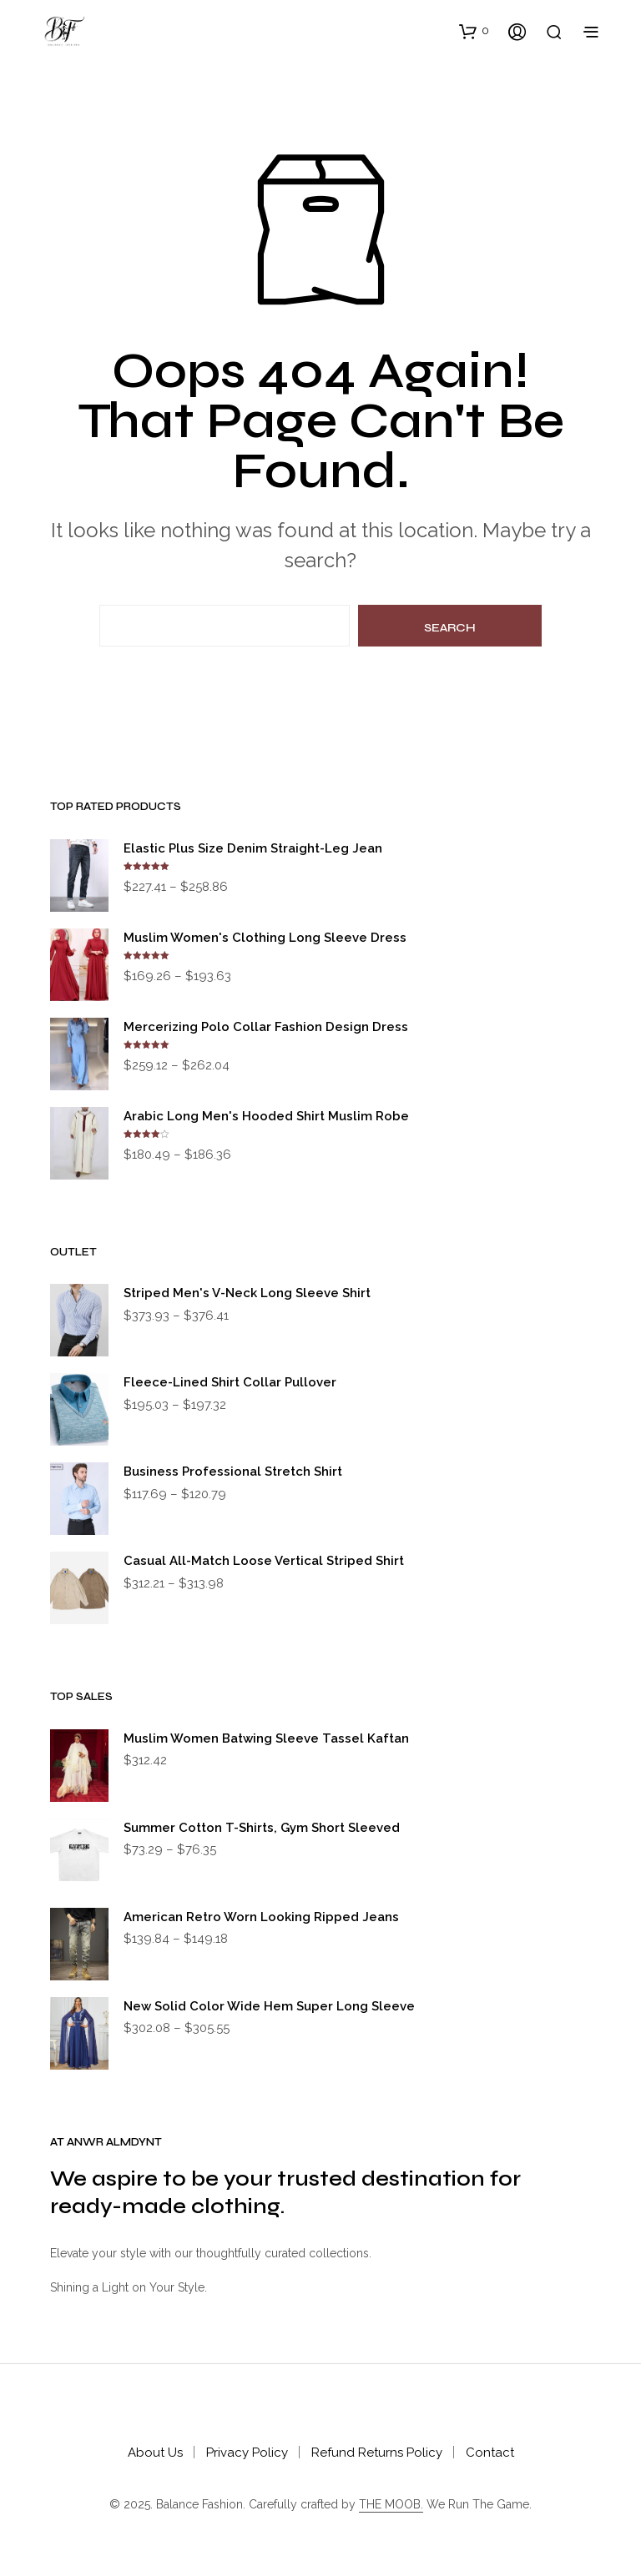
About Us (155, 2452)
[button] (474, 31)
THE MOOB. (391, 2504)
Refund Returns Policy (376, 2452)
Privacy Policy (247, 2452)
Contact (490, 2452)
